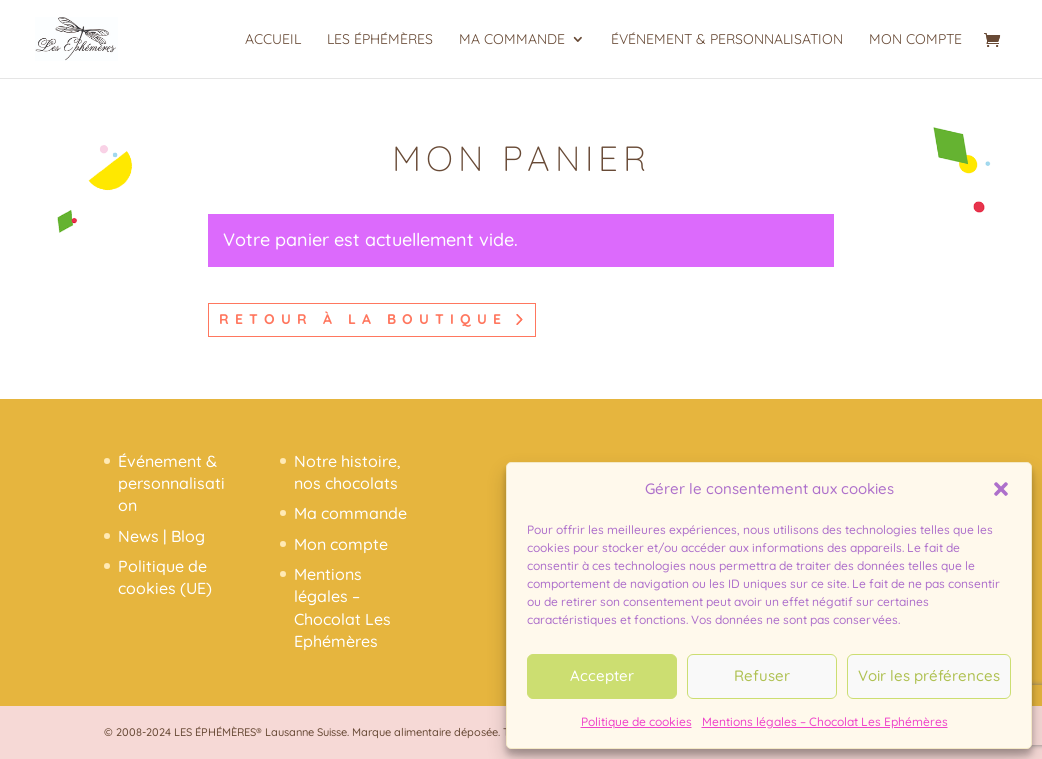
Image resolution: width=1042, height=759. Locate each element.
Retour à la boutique (363, 319)
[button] (1001, 489)
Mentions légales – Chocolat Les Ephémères (825, 721)
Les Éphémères (380, 40)
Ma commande (512, 40)
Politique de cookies (636, 721)
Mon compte (915, 40)
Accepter (602, 675)
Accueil (273, 40)
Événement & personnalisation (727, 40)
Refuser (762, 675)
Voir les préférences (929, 675)
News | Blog (161, 536)
